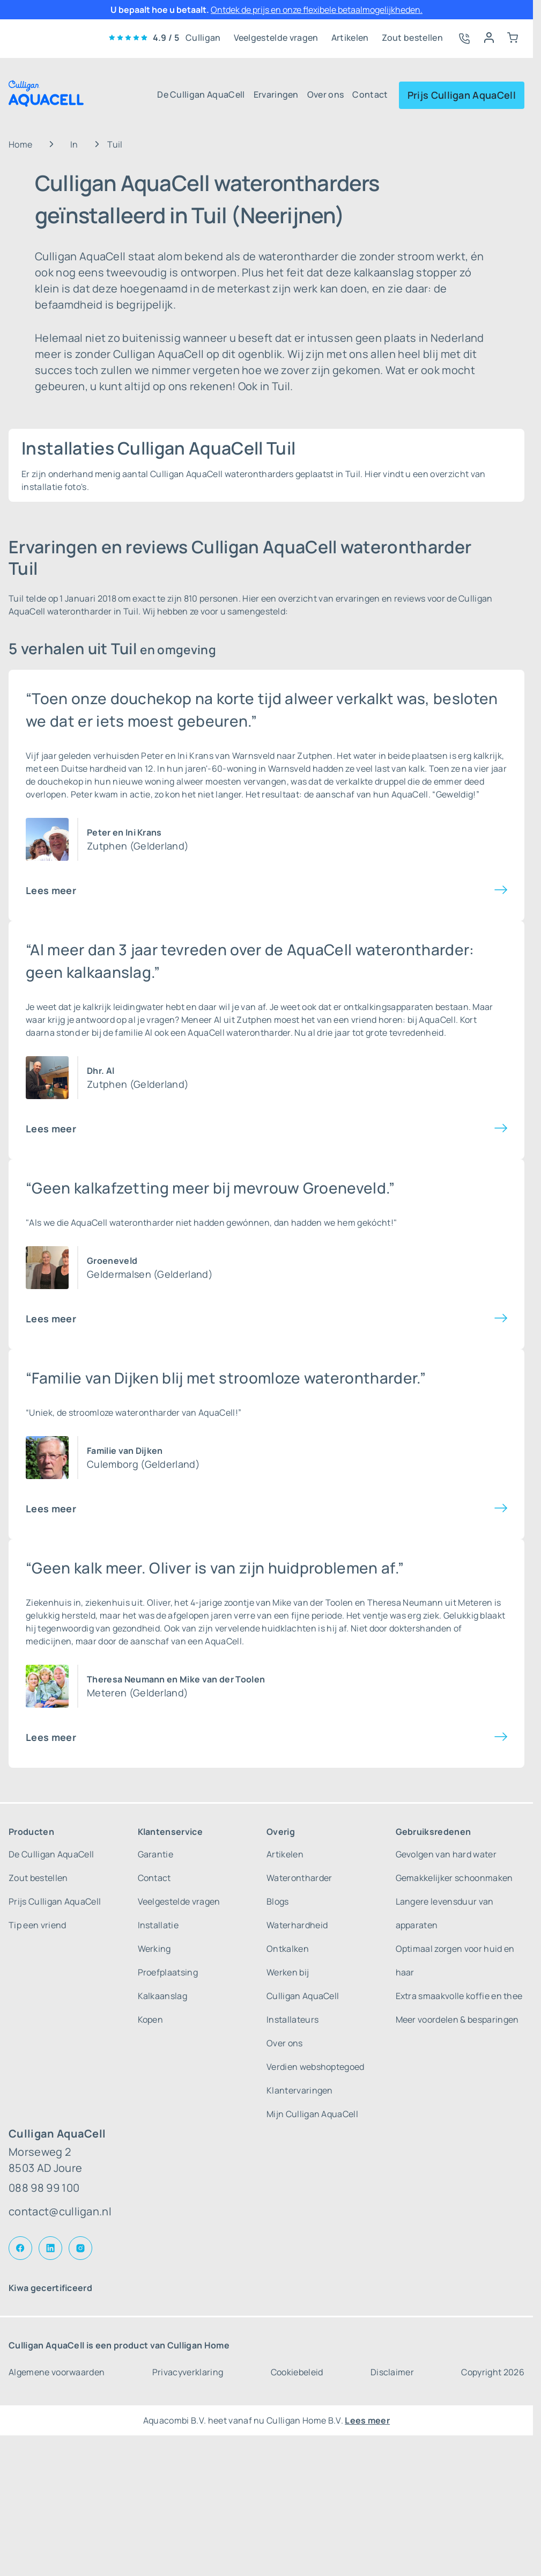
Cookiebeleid (297, 2372)
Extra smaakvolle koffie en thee (459, 1996)
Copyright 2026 (492, 2372)
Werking (154, 1949)
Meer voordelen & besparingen (457, 2019)
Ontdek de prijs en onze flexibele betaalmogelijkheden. (317, 10)
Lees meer (51, 890)
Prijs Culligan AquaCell (461, 95)
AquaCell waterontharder (239, 1032)
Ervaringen (276, 94)
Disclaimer (392, 2372)
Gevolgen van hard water (446, 1854)
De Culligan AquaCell (200, 94)
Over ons (325, 94)
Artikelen (350, 37)
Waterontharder (299, 1878)
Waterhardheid (297, 1925)
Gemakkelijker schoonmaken (454, 1878)
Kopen (151, 2019)
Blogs (277, 1901)
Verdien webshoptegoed (315, 2067)
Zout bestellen (412, 37)
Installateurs (292, 2019)
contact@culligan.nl (60, 2211)
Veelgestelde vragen (276, 37)
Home (20, 144)
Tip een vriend (37, 1925)
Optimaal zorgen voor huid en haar (455, 1960)
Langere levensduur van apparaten (445, 1913)
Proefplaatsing (168, 1972)
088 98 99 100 (44, 2187)
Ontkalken (287, 1949)
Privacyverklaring (187, 2372)
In (74, 144)
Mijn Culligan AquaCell (312, 2114)
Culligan (203, 37)
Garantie (156, 1854)
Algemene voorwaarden (57, 2372)
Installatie (158, 1925)
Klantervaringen (299, 2090)
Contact (370, 94)
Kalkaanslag (163, 1996)
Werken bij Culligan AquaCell (302, 1984)
